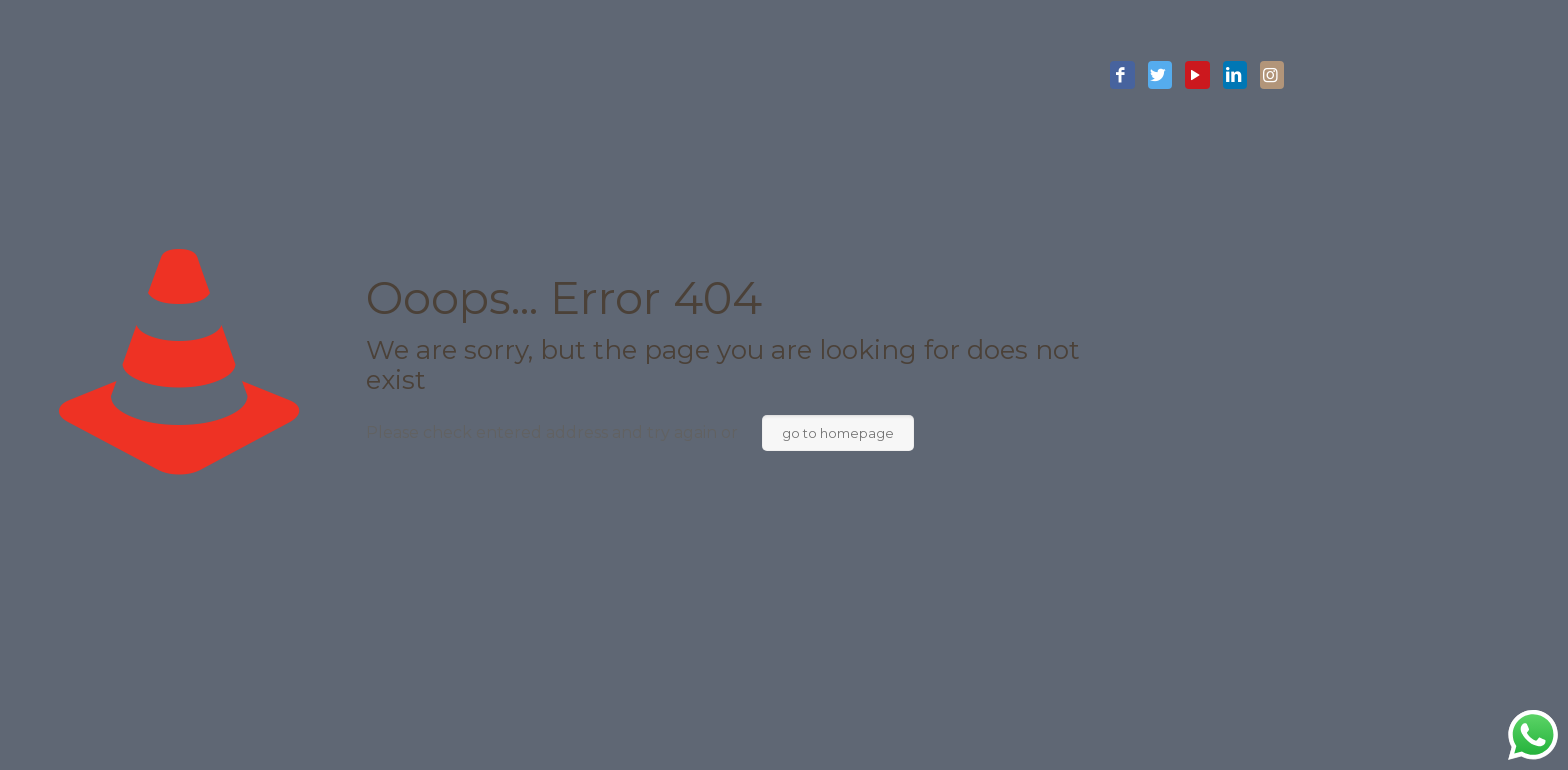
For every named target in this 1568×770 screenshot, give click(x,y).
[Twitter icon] (1160, 76)
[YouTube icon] (1197, 76)
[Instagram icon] (1272, 76)
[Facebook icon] (1122, 76)
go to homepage (838, 433)
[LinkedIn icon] (1235, 76)
